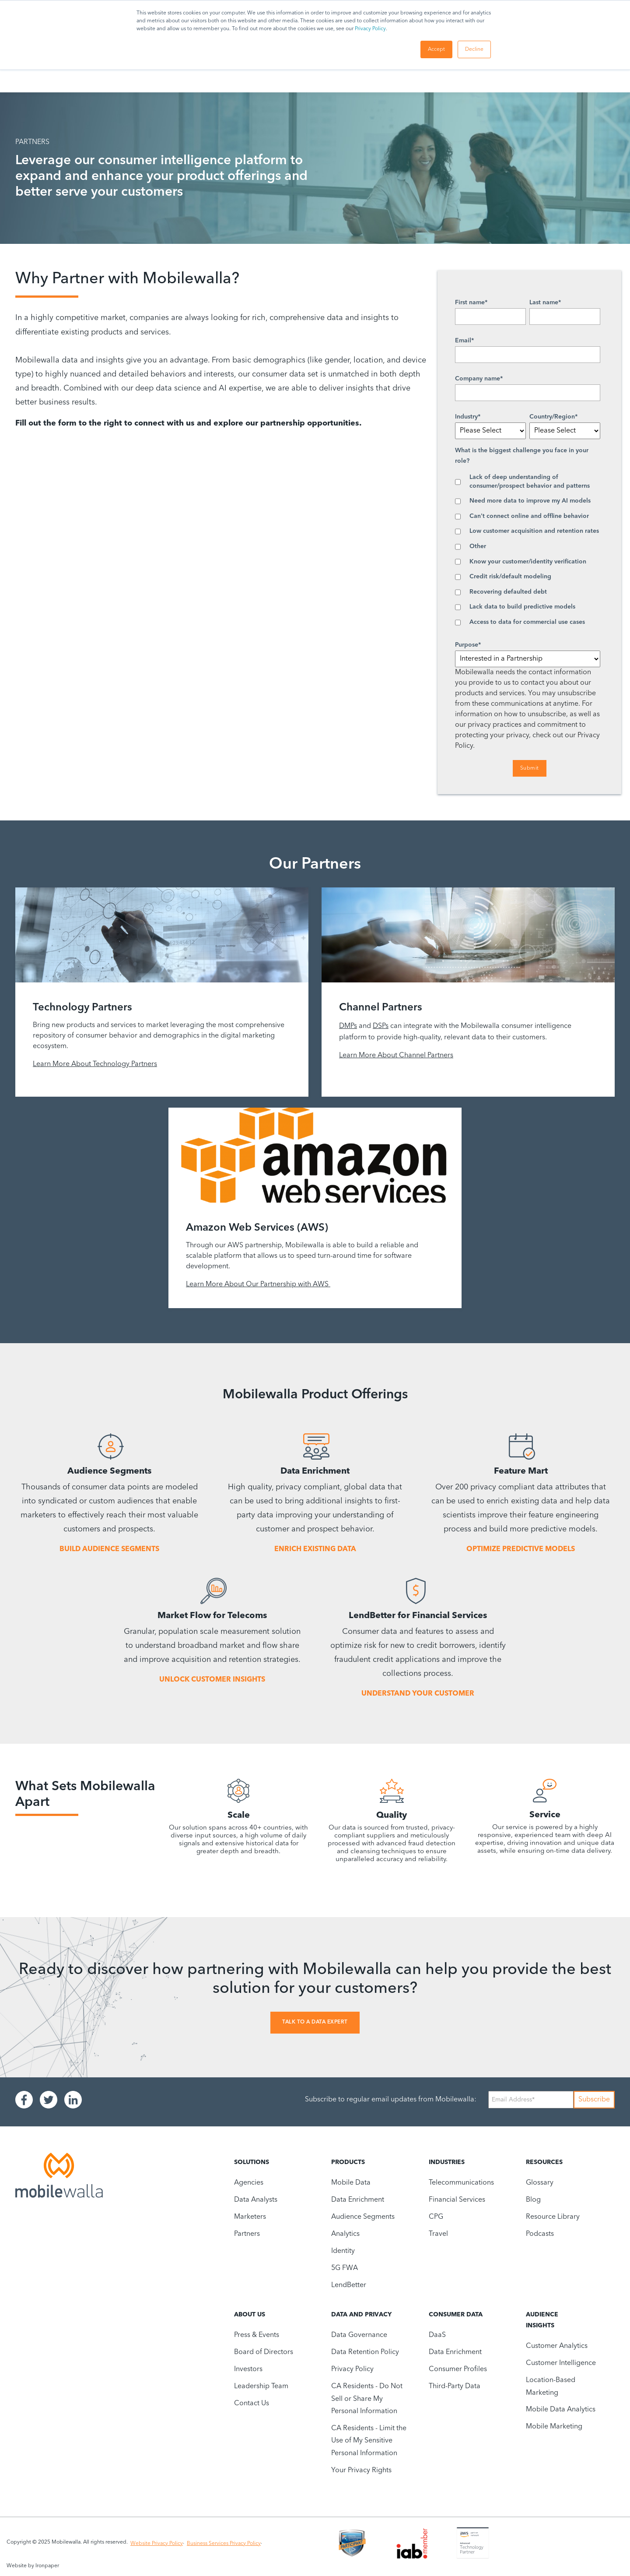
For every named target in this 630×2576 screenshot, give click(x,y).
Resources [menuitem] (544, 2162)
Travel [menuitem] (438, 2234)
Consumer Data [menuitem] (456, 2315)
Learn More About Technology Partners (95, 1064)
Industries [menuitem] (447, 2162)
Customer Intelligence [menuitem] (561, 2363)
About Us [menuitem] (249, 2315)
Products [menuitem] (348, 2162)
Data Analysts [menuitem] (255, 2199)
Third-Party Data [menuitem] (454, 2386)
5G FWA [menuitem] (344, 2268)
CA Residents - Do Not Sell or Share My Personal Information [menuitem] (366, 2399)
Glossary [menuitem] (539, 2182)
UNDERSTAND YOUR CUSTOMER (417, 1693)
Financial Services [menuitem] (457, 2199)
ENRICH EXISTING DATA (315, 1549)
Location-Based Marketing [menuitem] (550, 2386)
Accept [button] (436, 49)
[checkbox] (527, 550)
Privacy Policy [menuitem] (352, 2369)
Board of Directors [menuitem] (263, 2352)
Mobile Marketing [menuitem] (554, 2426)
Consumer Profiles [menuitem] (458, 2369)
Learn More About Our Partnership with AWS (258, 1284)
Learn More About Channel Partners (396, 1055)
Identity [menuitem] (343, 2251)
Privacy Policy (370, 29)
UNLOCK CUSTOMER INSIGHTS (212, 1679)
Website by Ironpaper (33, 2566)
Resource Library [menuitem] (553, 2217)
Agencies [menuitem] (248, 2182)
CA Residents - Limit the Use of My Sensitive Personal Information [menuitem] (368, 2441)
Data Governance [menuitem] (359, 2335)
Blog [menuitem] (533, 2199)
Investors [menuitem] (248, 2369)
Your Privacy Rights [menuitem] (361, 2470)
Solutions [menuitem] (251, 2162)
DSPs (380, 1026)
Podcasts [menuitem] (540, 2234)
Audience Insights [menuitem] (542, 2320)
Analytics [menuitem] (345, 2234)
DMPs (348, 1026)
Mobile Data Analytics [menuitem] (560, 2409)
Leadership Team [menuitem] (261, 2386)
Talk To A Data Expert (315, 2022)
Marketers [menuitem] (250, 2217)
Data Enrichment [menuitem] (357, 2199)
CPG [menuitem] (436, 2217)
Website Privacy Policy (156, 2543)
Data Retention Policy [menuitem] (365, 2352)
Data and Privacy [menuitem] (361, 2315)
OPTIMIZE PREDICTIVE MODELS (520, 1549)
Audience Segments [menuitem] (363, 2217)
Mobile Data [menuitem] (351, 2182)
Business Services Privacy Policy (224, 2543)
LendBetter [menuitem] (348, 2285)
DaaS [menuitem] (437, 2335)
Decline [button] (474, 49)
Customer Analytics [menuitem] (557, 2346)
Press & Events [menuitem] (256, 2335)
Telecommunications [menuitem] (461, 2182)
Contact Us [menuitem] (251, 2403)
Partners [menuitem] (247, 2234)
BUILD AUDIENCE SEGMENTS (109, 1549)
